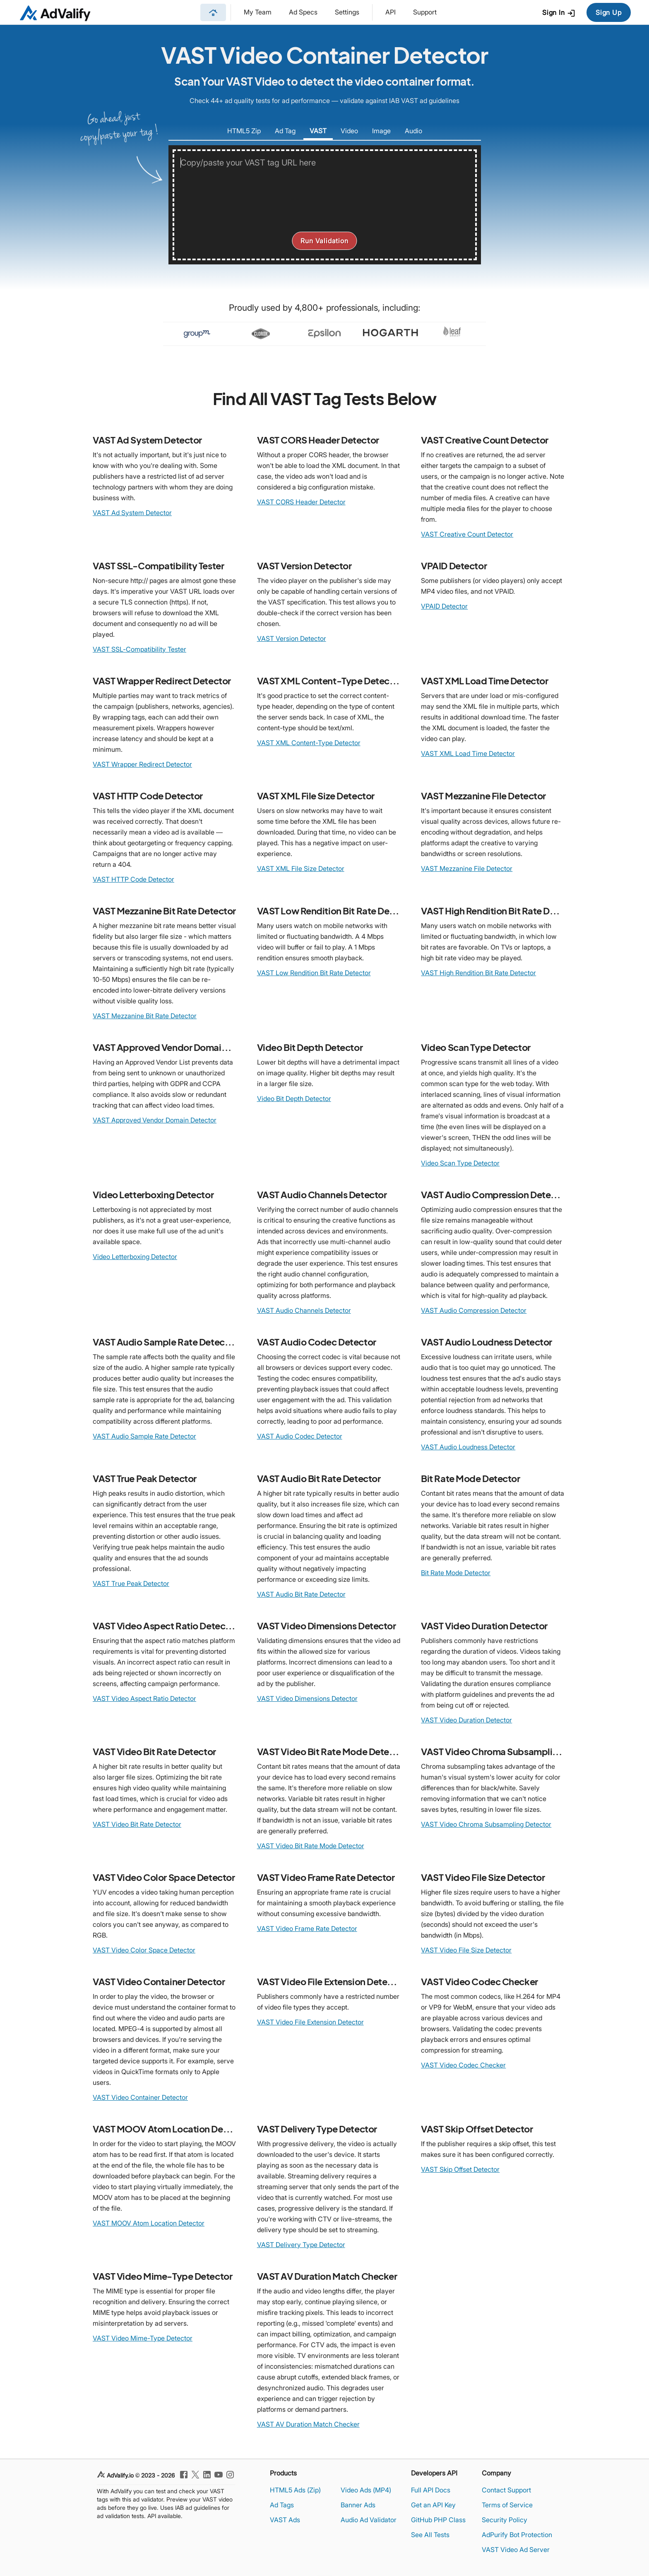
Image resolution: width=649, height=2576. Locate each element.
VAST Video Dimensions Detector (307, 1698)
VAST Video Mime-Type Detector (142, 2338)
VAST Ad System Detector (132, 512)
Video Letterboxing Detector (135, 1256)
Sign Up (609, 12)
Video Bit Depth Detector (294, 1098)
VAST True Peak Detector (131, 1583)
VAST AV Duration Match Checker (308, 2424)
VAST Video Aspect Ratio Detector (144, 1698)
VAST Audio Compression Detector (473, 1310)
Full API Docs (430, 2490)
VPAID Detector (444, 606)
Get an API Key (433, 2505)
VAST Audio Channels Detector (304, 1310)
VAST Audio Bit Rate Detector (301, 1594)
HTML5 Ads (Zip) (295, 2490)
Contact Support (506, 2490)
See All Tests (430, 2534)
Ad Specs (303, 12)
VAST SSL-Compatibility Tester (139, 649)
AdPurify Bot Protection (517, 2534)
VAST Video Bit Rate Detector (137, 1824)
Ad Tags (282, 2505)
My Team (258, 12)
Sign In (559, 13)
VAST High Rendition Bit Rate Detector (478, 973)
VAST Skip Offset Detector (460, 2169)
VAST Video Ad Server (516, 2549)
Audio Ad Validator (369, 2520)
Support (425, 12)
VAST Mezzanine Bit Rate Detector (145, 1016)
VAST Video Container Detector (140, 2097)
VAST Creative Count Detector (467, 534)
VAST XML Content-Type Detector (309, 743)
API (390, 12)
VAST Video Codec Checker (463, 2065)
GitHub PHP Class (438, 2520)
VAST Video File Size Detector (466, 1950)
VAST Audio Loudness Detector (468, 1447)
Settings (347, 12)
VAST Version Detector (291, 638)
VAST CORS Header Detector (301, 502)
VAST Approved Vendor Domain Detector (154, 1120)
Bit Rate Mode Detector (455, 1573)
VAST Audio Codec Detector (299, 1436)
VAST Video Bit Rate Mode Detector (310, 1846)
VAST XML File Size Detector (300, 868)
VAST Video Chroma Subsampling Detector (486, 1824)
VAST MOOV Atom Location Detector (148, 2223)
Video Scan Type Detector (460, 1163)
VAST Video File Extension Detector (310, 2022)
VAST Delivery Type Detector (301, 2244)
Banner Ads (358, 2505)
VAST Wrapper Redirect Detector (142, 764)
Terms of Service (507, 2505)
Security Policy (504, 2520)
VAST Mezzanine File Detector (466, 868)
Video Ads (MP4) (366, 2490)
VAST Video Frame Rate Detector (307, 1928)
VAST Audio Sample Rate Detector (144, 1436)
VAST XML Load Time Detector (468, 753)
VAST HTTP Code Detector (133, 879)
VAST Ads (285, 2520)
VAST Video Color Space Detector (144, 1950)
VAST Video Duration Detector (466, 1720)
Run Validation (324, 241)
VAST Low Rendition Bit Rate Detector (314, 973)
